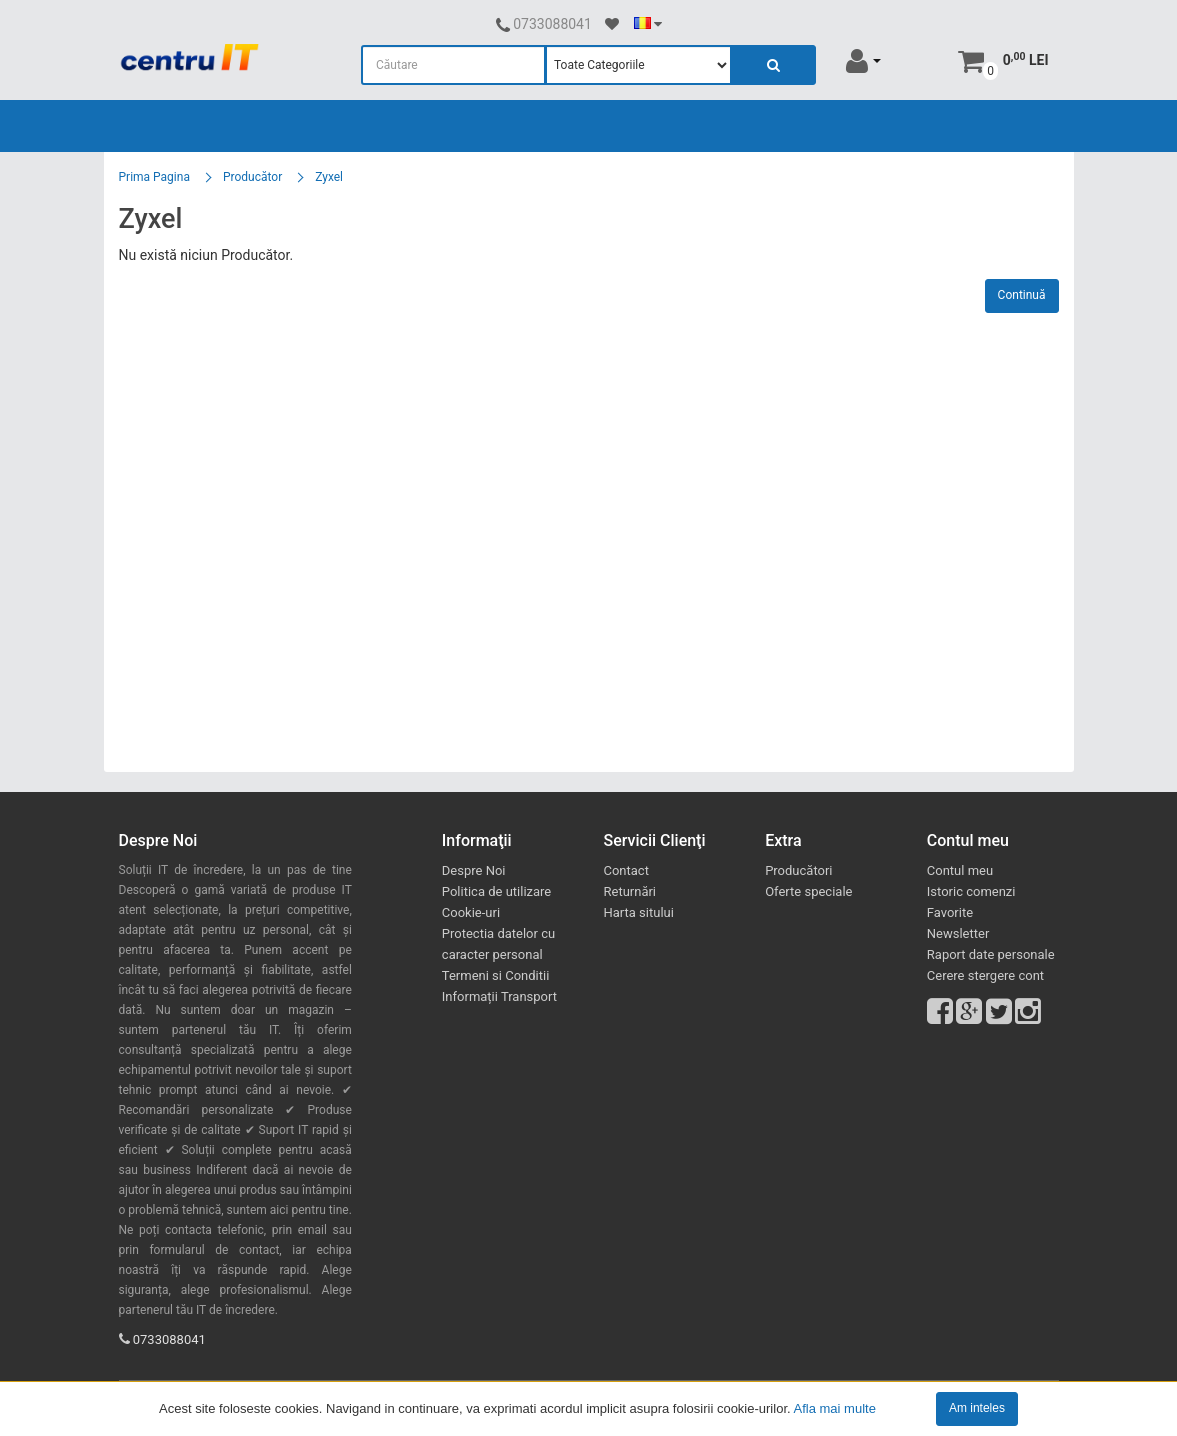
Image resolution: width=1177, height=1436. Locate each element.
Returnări (629, 891)
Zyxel (329, 177)
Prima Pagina (154, 177)
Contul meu (960, 870)
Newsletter (958, 933)
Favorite (950, 912)
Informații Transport (499, 996)
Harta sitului (638, 912)
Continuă (1022, 295)
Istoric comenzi (971, 891)
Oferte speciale (808, 891)
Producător (252, 177)
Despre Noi (474, 870)
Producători (798, 870)
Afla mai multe (835, 1407)
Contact (625, 870)
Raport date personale (991, 954)
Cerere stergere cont (985, 975)
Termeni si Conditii (496, 975)
